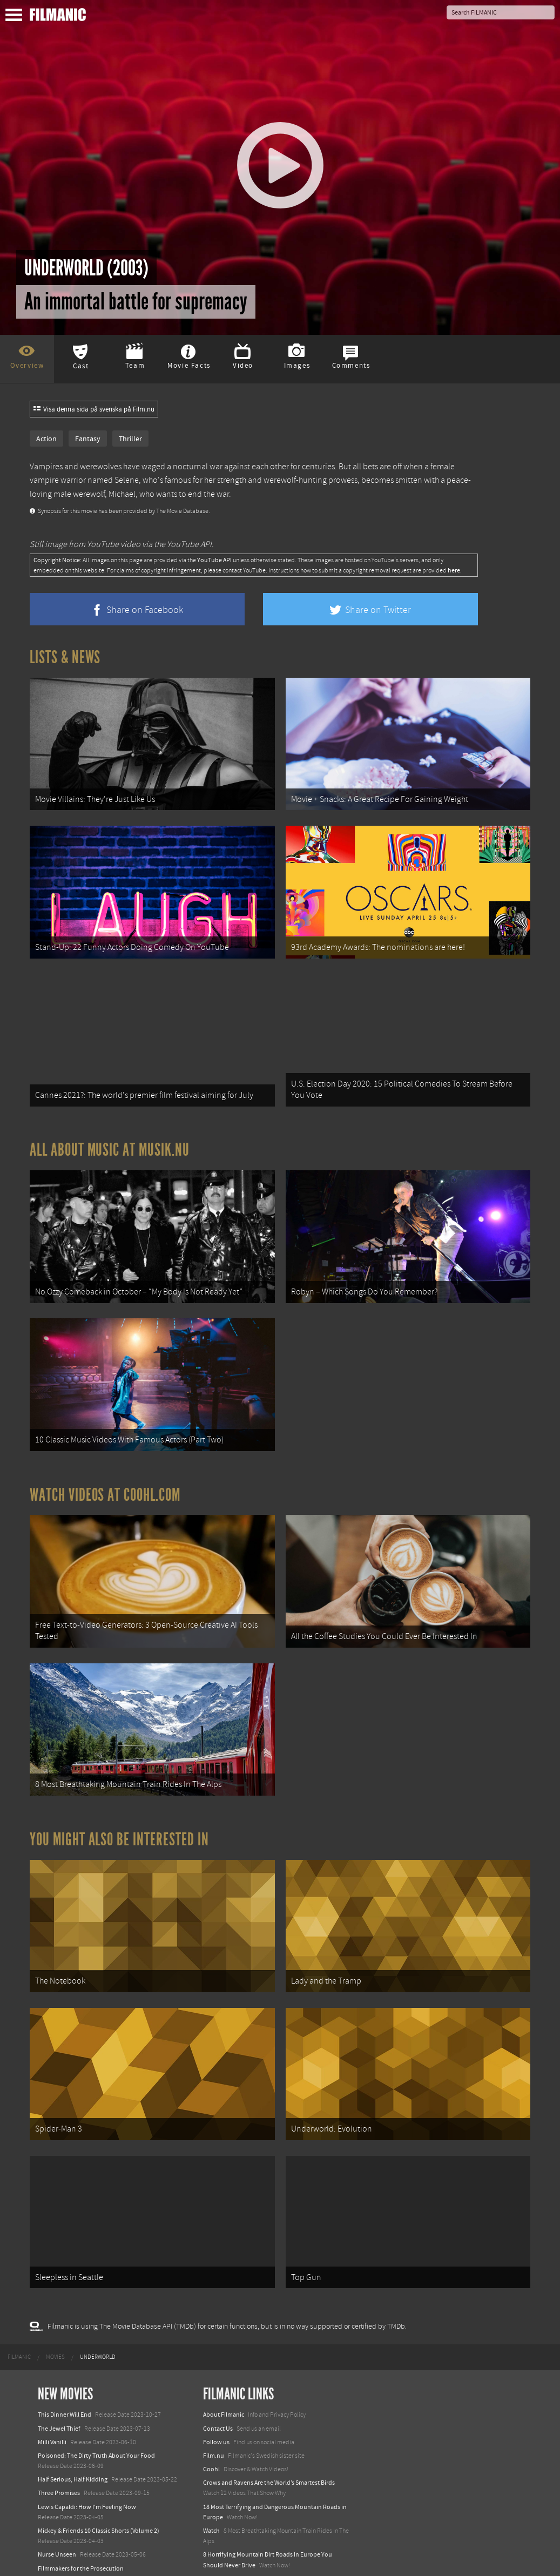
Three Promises (59, 2447)
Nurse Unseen (57, 2508)
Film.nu (213, 2409)
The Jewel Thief (59, 2382)
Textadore (216, 2556)
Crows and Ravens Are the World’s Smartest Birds (269, 2436)
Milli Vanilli (52, 2395)
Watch (211, 2484)
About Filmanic (223, 2368)
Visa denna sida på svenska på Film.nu (93, 409)
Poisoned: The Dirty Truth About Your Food (96, 2409)
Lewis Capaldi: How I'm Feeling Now (87, 2460)
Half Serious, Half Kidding (72, 2433)
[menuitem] (19, 2311)
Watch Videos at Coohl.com (105, 1471)
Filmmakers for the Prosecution (81, 2522)
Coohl (211, 2422)
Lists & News (65, 657)
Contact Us (218, 2382)
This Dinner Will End (64, 2368)
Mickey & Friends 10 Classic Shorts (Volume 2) (98, 2484)
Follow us (216, 2395)
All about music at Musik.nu (110, 1136)
